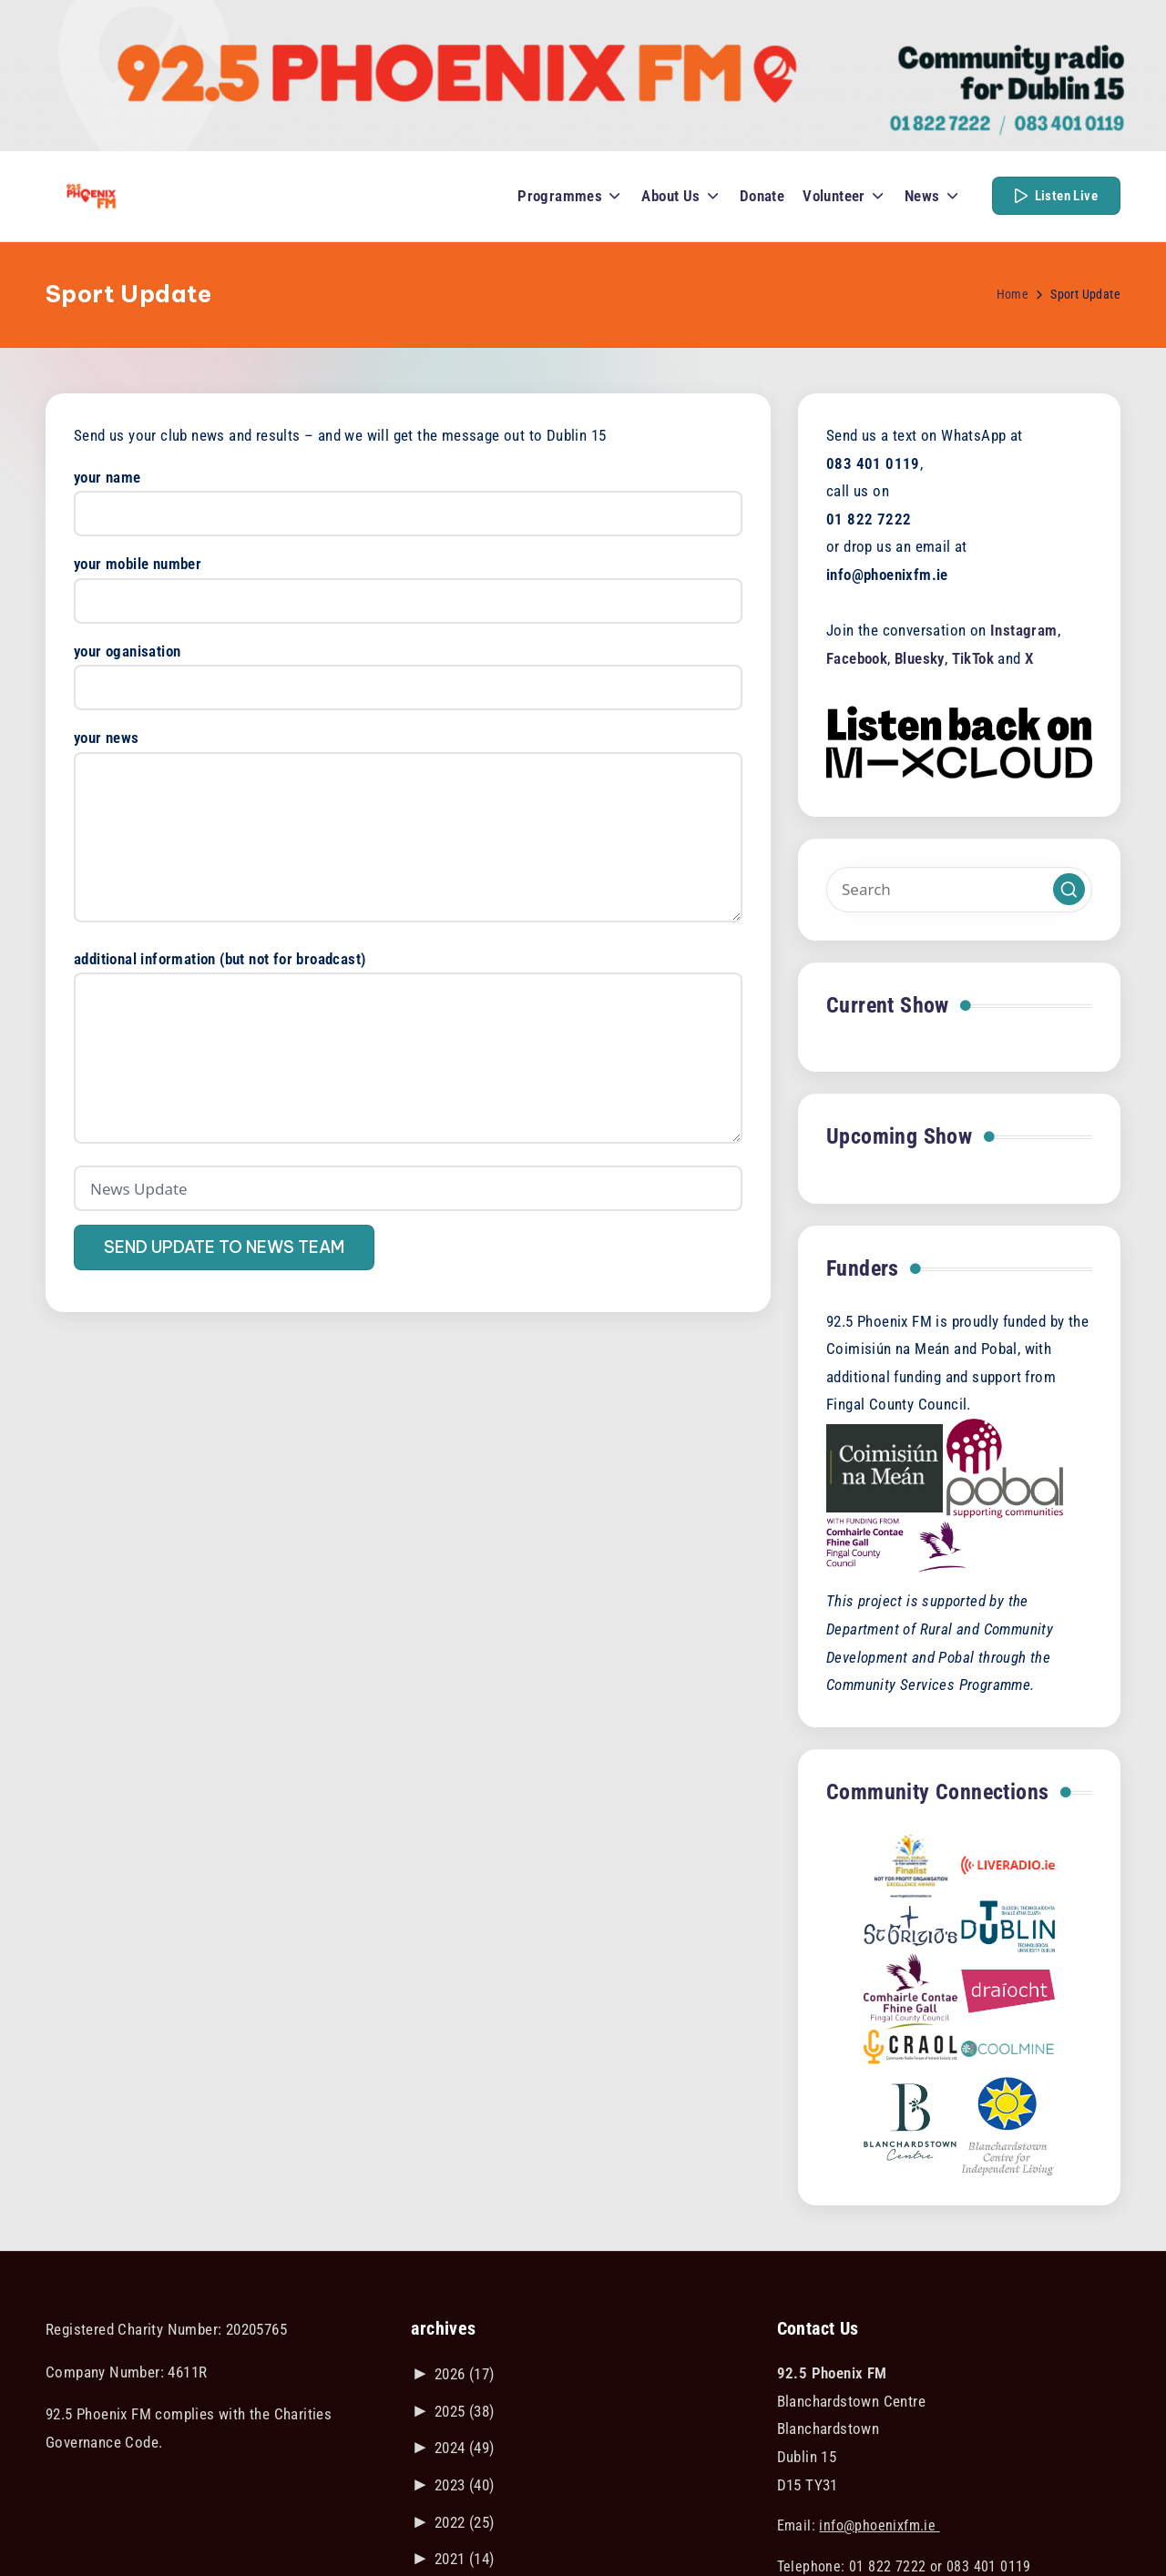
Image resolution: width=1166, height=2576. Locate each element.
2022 (465, 2522)
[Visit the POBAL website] (1004, 1467)
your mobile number (408, 582)
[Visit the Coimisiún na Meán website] (884, 1467)
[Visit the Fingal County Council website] (896, 1544)
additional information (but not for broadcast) (408, 1048)
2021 (465, 2559)
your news (408, 827)
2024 (465, 2448)
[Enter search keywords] (959, 889)
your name (408, 496)
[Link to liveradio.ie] (1007, 1864)
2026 (465, 2374)
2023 (465, 2485)
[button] (1056, 196)
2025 (465, 2411)
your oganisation (408, 669)
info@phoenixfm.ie (879, 2525)
